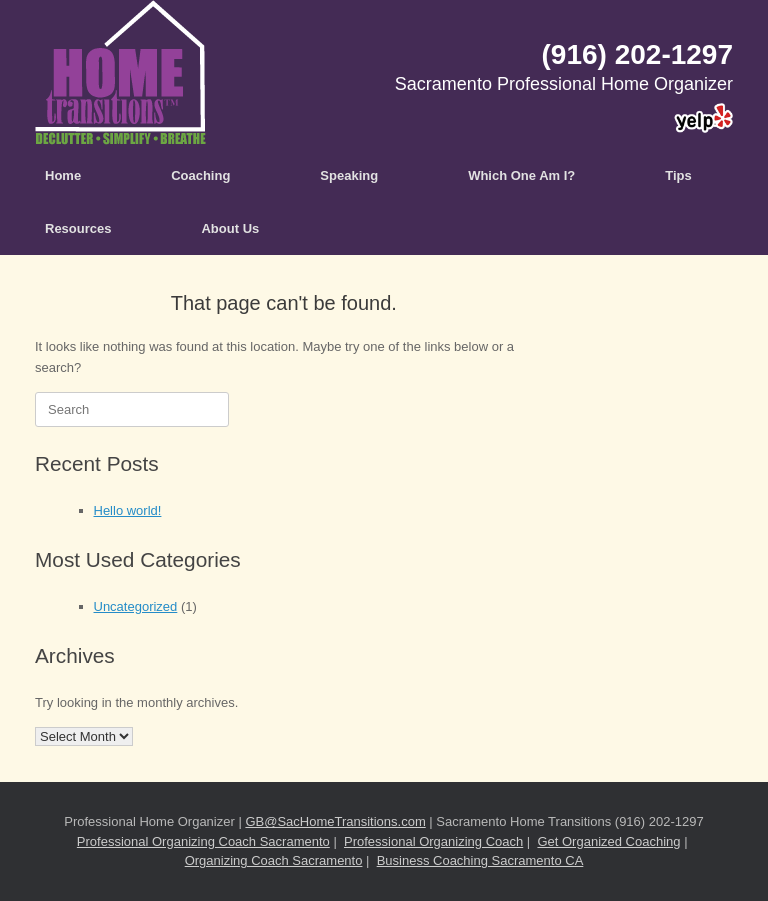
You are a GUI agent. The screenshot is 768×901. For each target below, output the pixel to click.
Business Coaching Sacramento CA (480, 860)
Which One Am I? (521, 175)
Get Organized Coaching (608, 841)
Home (63, 175)
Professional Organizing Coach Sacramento (203, 841)
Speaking (349, 175)
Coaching (200, 175)
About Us (230, 228)
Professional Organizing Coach (433, 841)
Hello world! (128, 510)
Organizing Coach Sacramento (274, 860)
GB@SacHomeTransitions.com (335, 821)
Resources (78, 228)
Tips (678, 175)
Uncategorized (136, 606)
